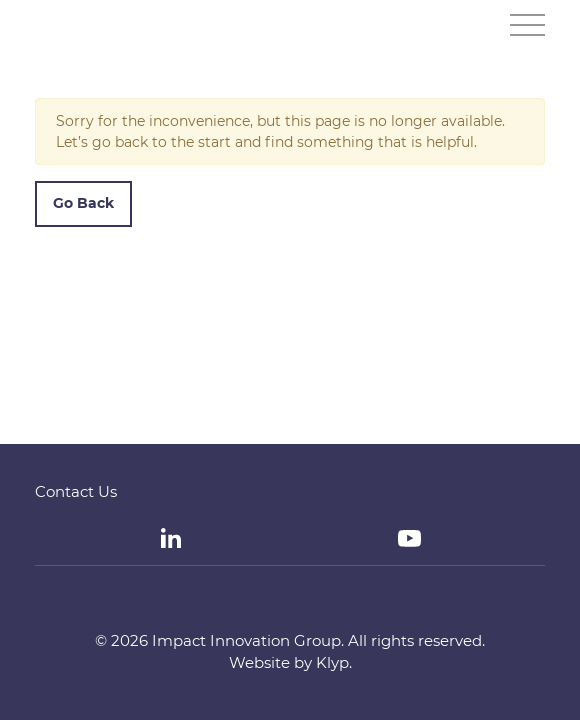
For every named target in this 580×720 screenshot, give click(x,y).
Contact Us (76, 491)
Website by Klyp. (290, 662)
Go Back (83, 203)
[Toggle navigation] (527, 25)
